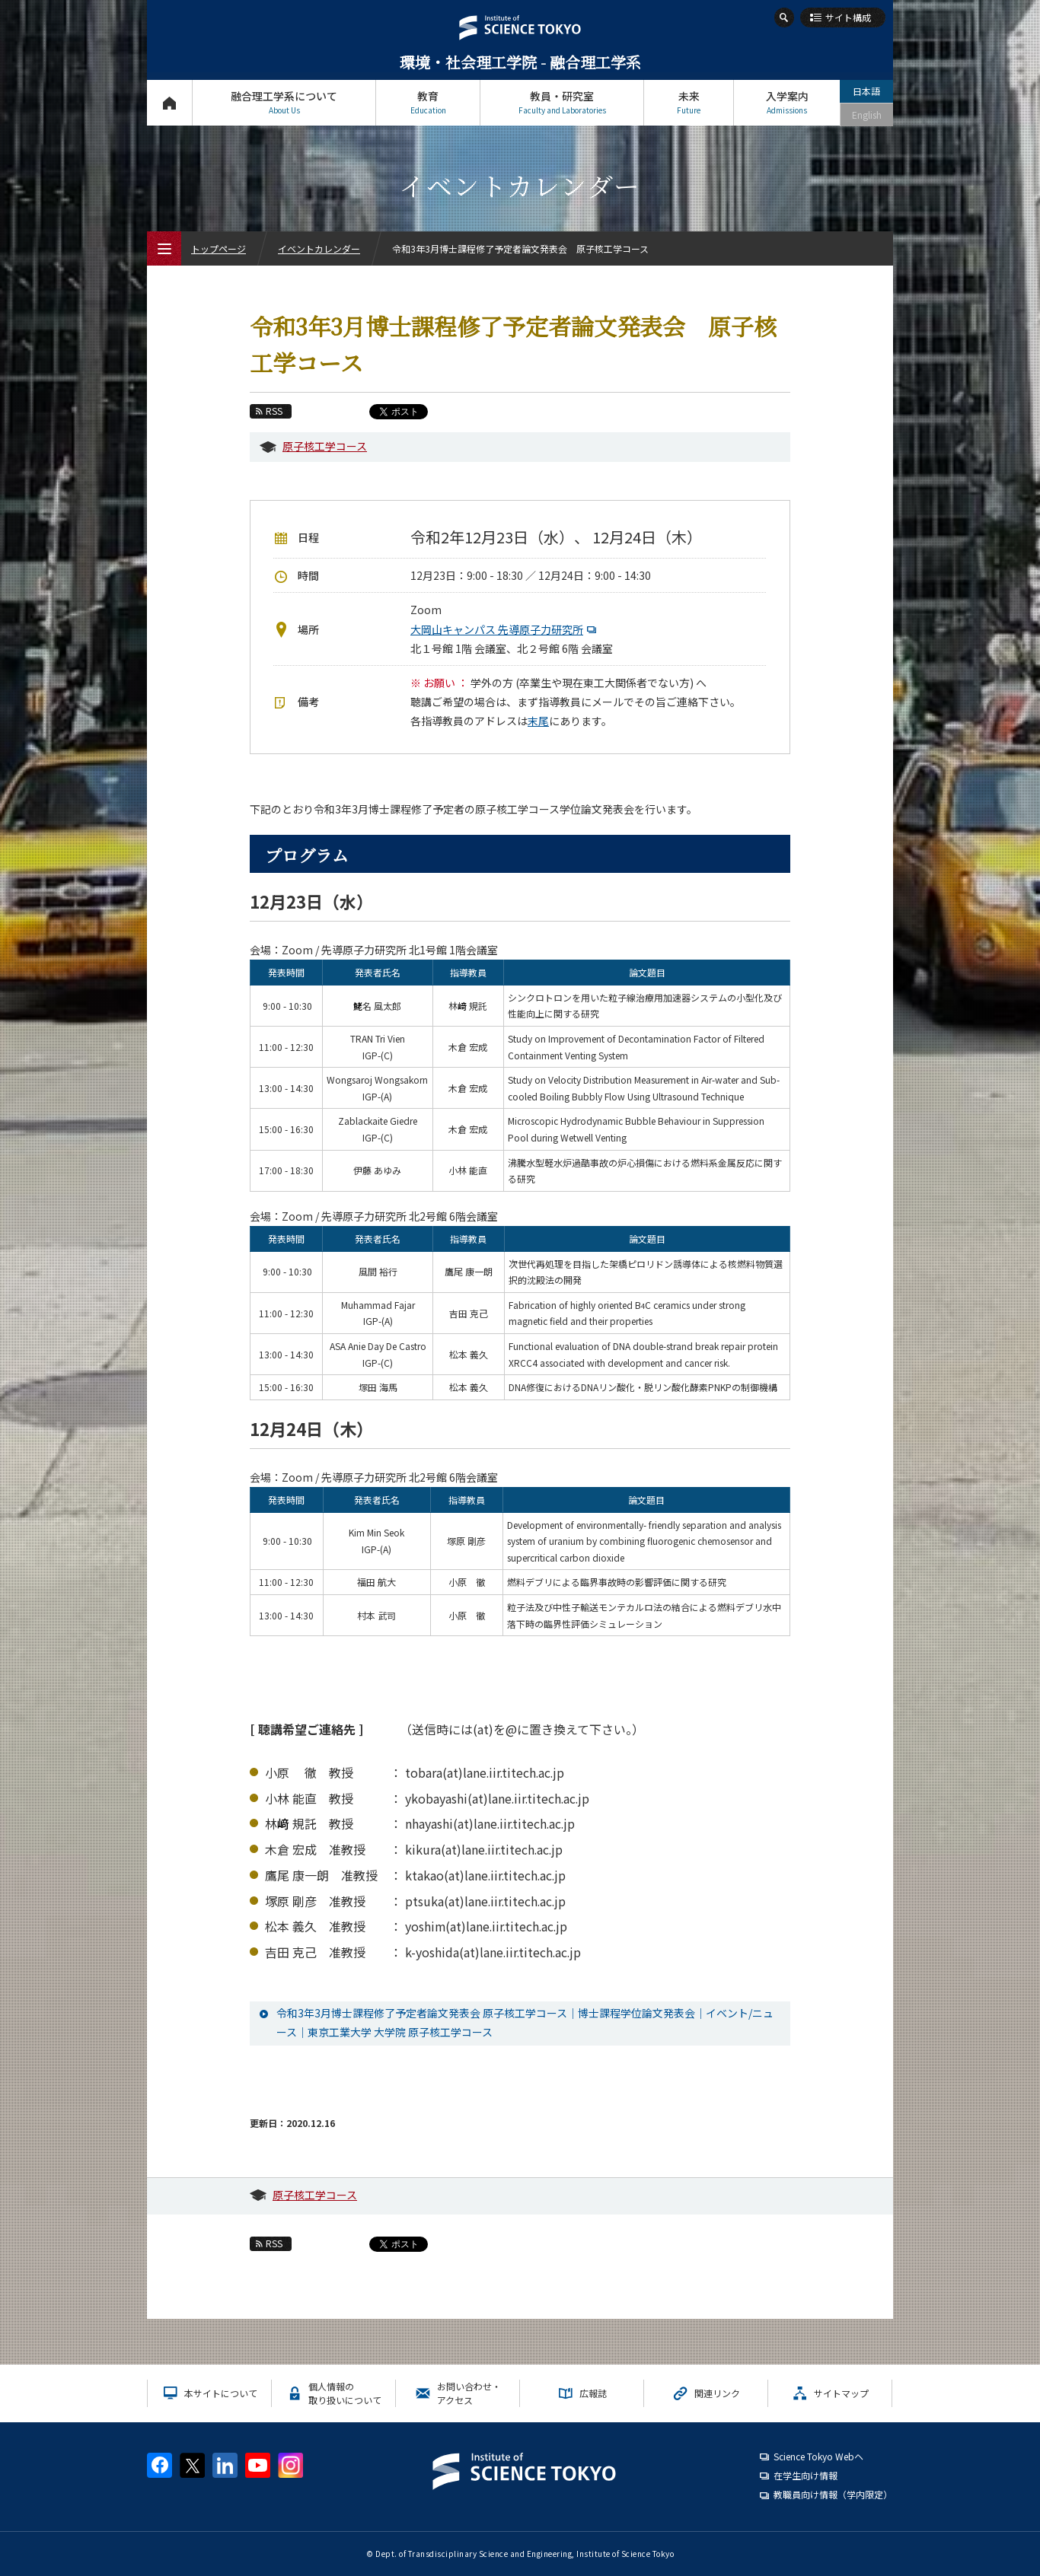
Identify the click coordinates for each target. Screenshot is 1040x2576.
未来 (688, 102)
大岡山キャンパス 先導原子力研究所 (505, 629)
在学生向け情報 (805, 2475)
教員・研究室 (561, 102)
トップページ (169, 102)
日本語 (866, 90)
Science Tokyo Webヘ (818, 2456)
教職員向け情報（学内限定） (833, 2494)
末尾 (538, 720)
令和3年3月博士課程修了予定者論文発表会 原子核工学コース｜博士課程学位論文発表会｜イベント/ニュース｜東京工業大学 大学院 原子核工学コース (525, 2022)
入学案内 (787, 102)
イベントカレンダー (319, 248)
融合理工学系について (284, 102)
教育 (428, 102)
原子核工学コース (324, 446)
